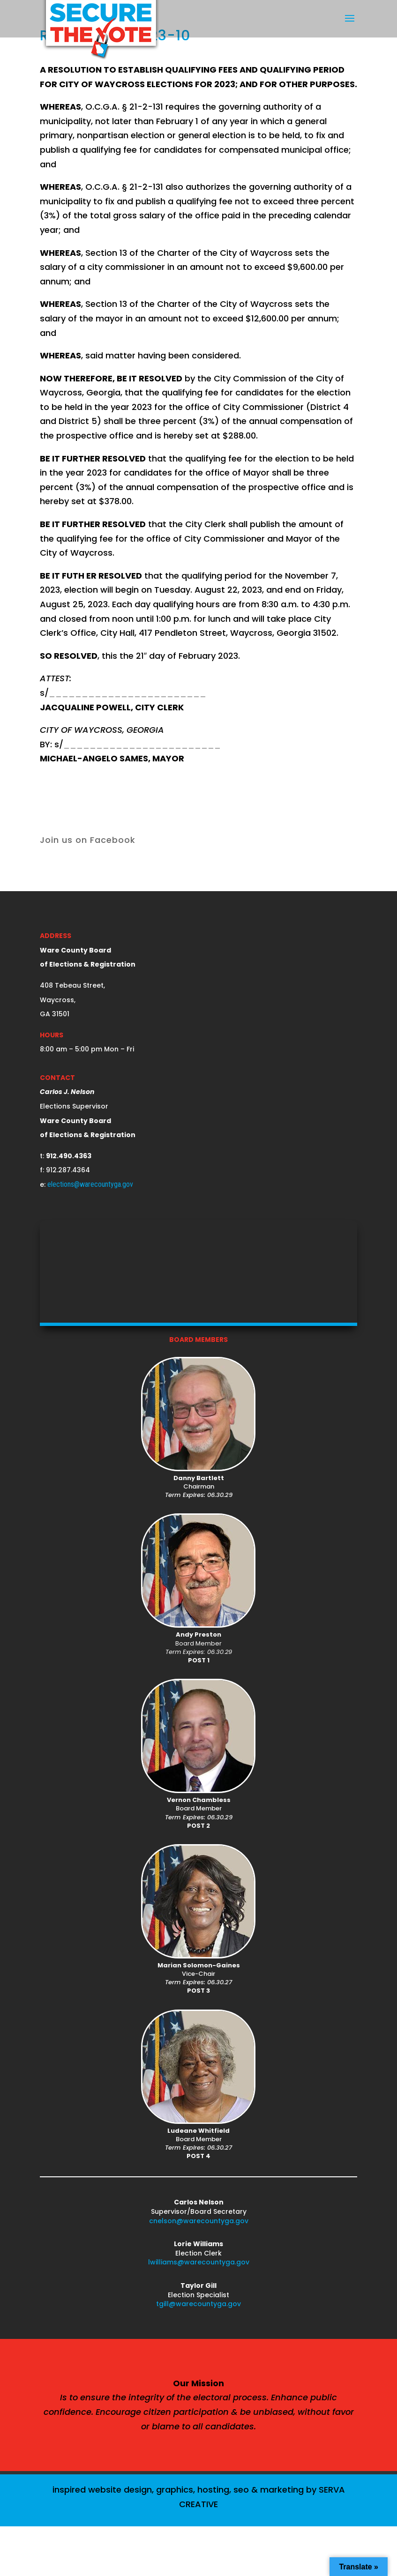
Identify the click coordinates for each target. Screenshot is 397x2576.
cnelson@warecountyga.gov (198, 2221)
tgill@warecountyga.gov (198, 2303)
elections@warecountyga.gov (90, 1184)
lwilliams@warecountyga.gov (198, 2262)
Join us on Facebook (87, 840)
